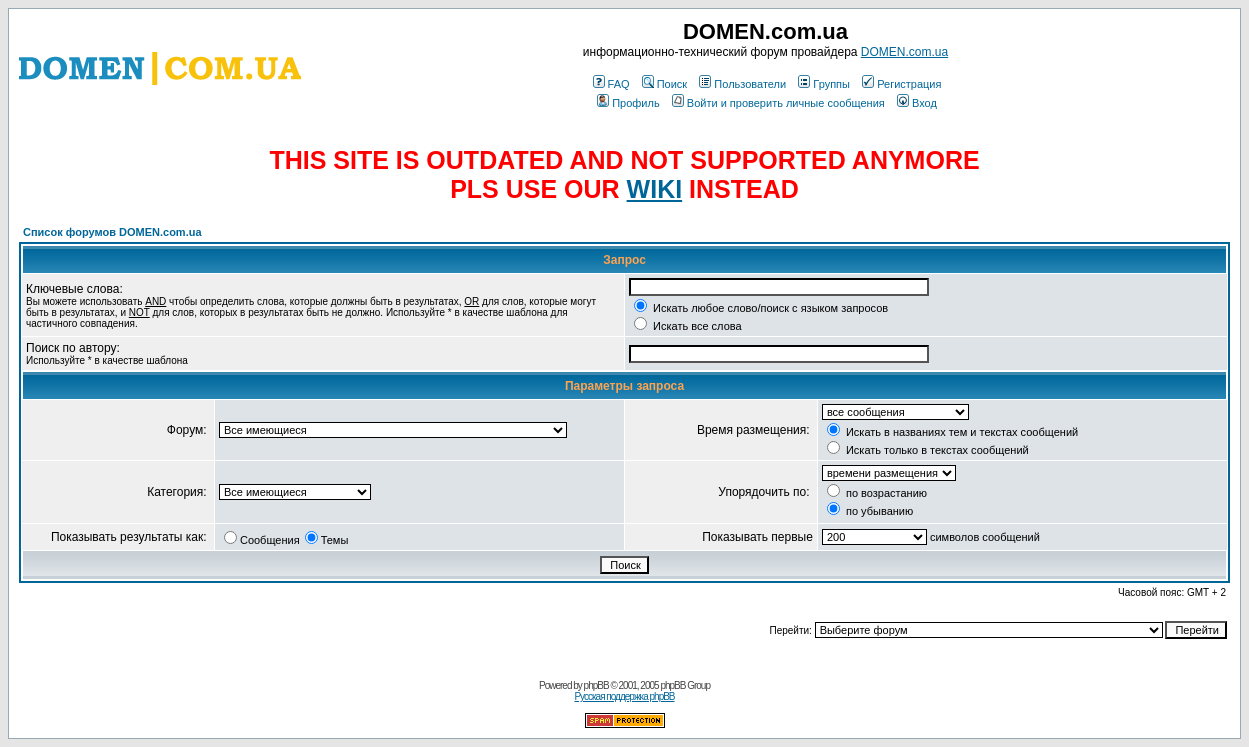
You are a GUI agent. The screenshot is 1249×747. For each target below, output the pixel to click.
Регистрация (901, 84)
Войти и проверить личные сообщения (778, 103)
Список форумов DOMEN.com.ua (112, 232)
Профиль (628, 103)
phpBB (596, 685)
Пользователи (742, 84)
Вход (917, 103)
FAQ (611, 84)
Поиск (664, 84)
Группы (824, 84)
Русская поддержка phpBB (624, 696)
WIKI (655, 189)
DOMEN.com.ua (904, 52)
